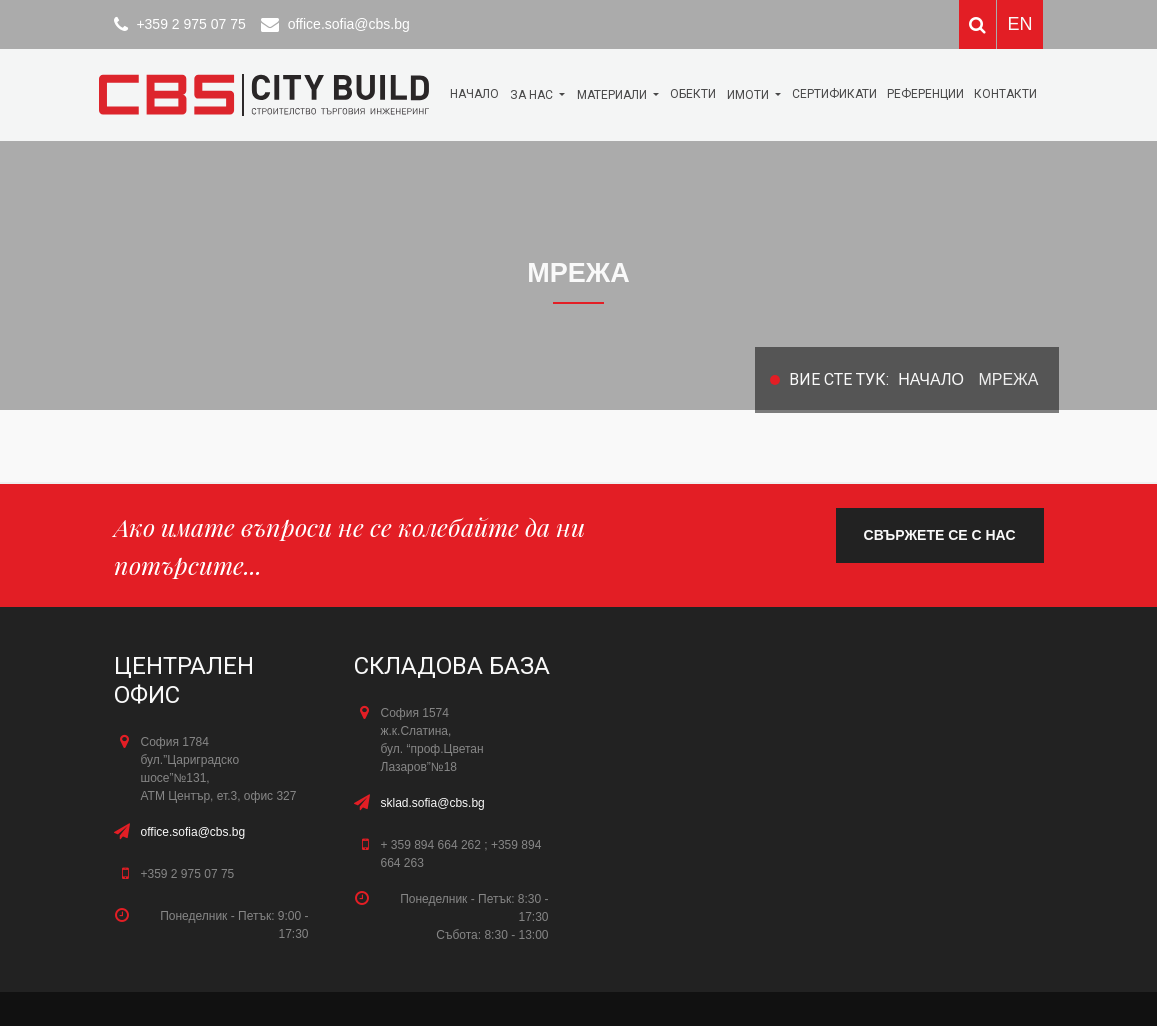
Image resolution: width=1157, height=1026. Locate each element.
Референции (925, 94)
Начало (474, 94)
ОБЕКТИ (693, 94)
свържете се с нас (940, 535)
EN (1019, 24)
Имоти (749, 95)
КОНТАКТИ (1005, 94)
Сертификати (834, 94)
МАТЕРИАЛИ (613, 95)
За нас (533, 95)
